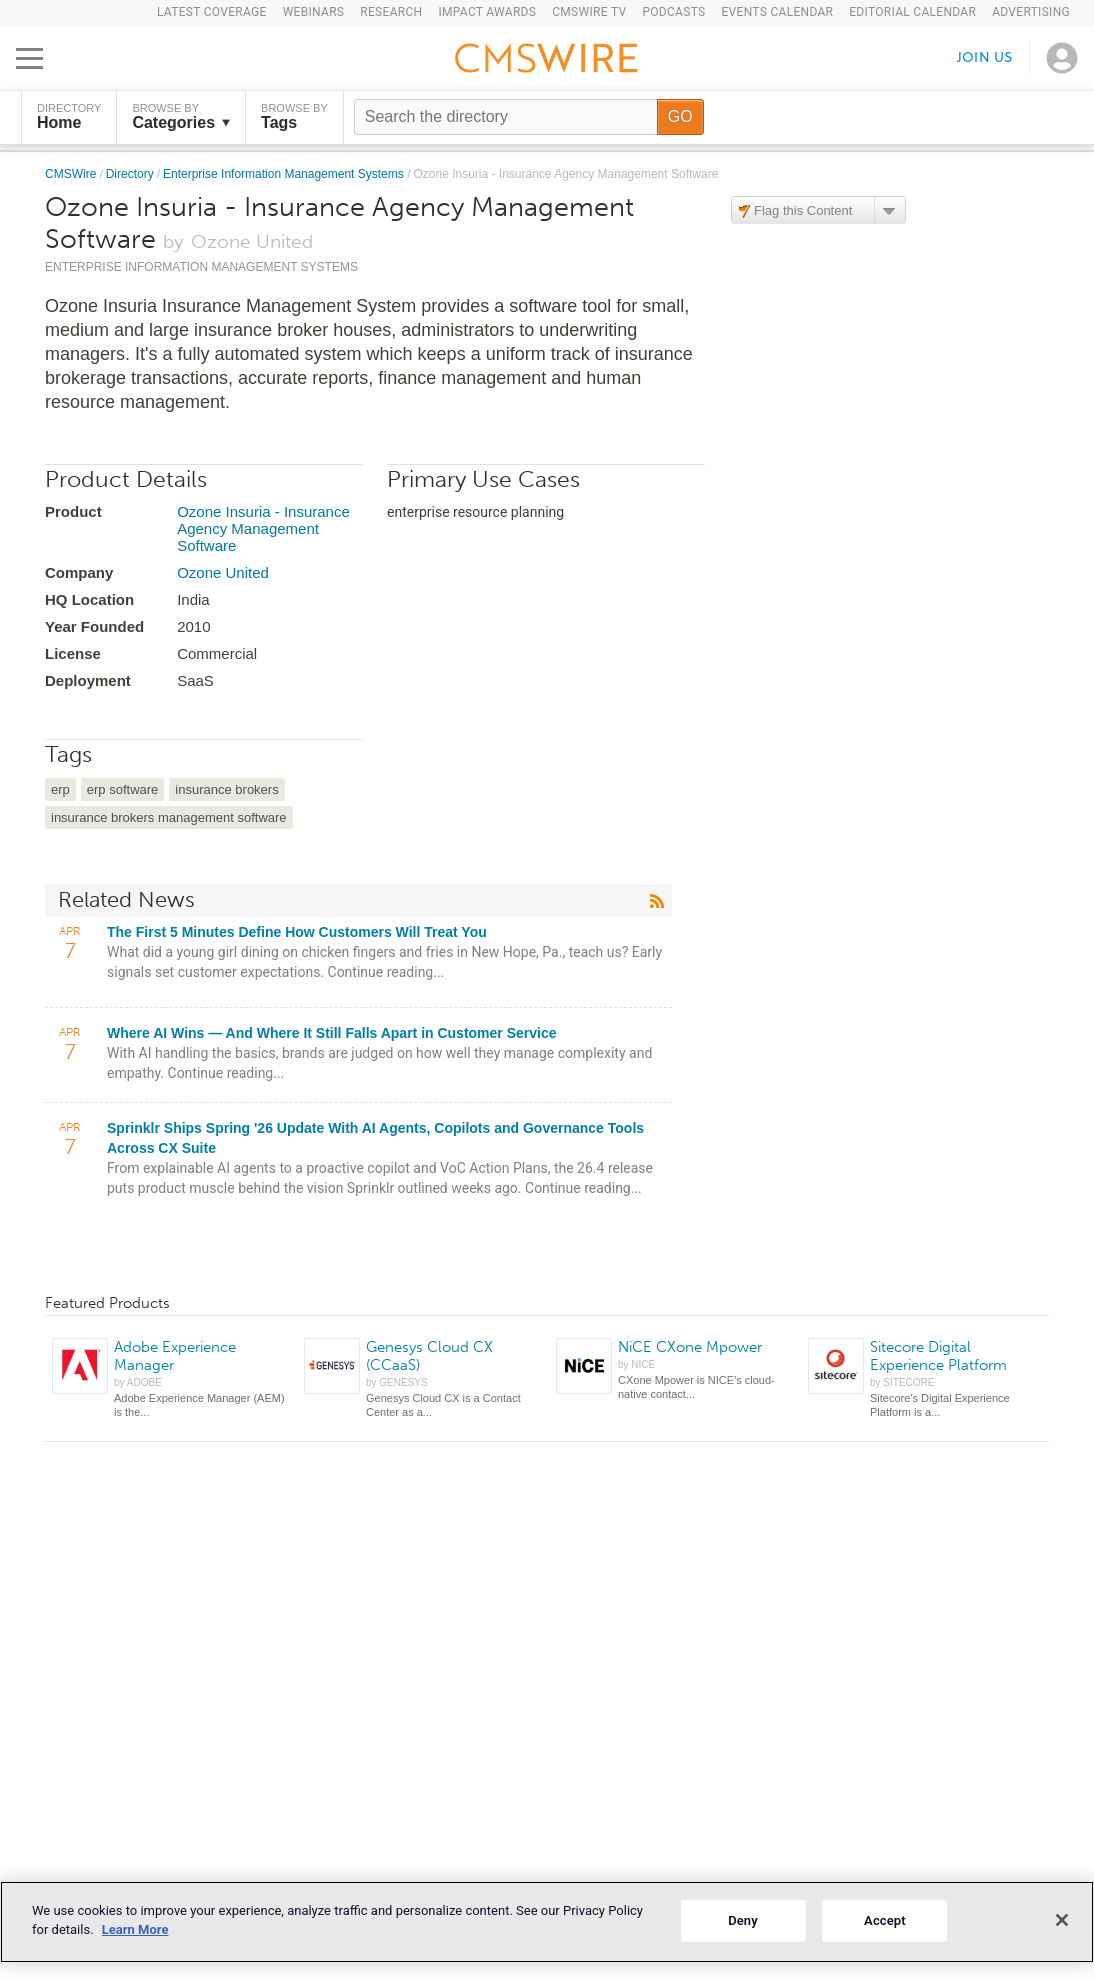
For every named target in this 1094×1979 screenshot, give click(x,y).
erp (60, 789)
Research (391, 12)
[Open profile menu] (1062, 58)
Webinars (314, 12)
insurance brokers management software (169, 817)
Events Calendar (777, 12)
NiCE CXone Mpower (690, 1347)
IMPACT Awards (487, 12)
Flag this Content (803, 210)
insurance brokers (226, 789)
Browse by (181, 117)
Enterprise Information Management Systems (285, 174)
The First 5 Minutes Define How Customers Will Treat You (297, 932)
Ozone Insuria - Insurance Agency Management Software (263, 528)
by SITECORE (902, 1382)
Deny (743, 1920)
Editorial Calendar (912, 12)
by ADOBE (138, 1382)
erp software (123, 789)
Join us (985, 57)
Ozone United (223, 572)
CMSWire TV (589, 12)
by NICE (636, 1364)
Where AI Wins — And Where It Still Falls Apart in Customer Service (332, 1033)
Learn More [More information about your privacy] (135, 1929)
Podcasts (673, 12)
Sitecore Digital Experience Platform (938, 1356)
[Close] (1062, 1920)
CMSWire (72, 174)
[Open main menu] (29, 58)
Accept (885, 1920)
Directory (131, 174)
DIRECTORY (69, 117)
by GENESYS (397, 1382)
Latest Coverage (212, 12)
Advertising (1031, 12)
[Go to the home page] (547, 61)
